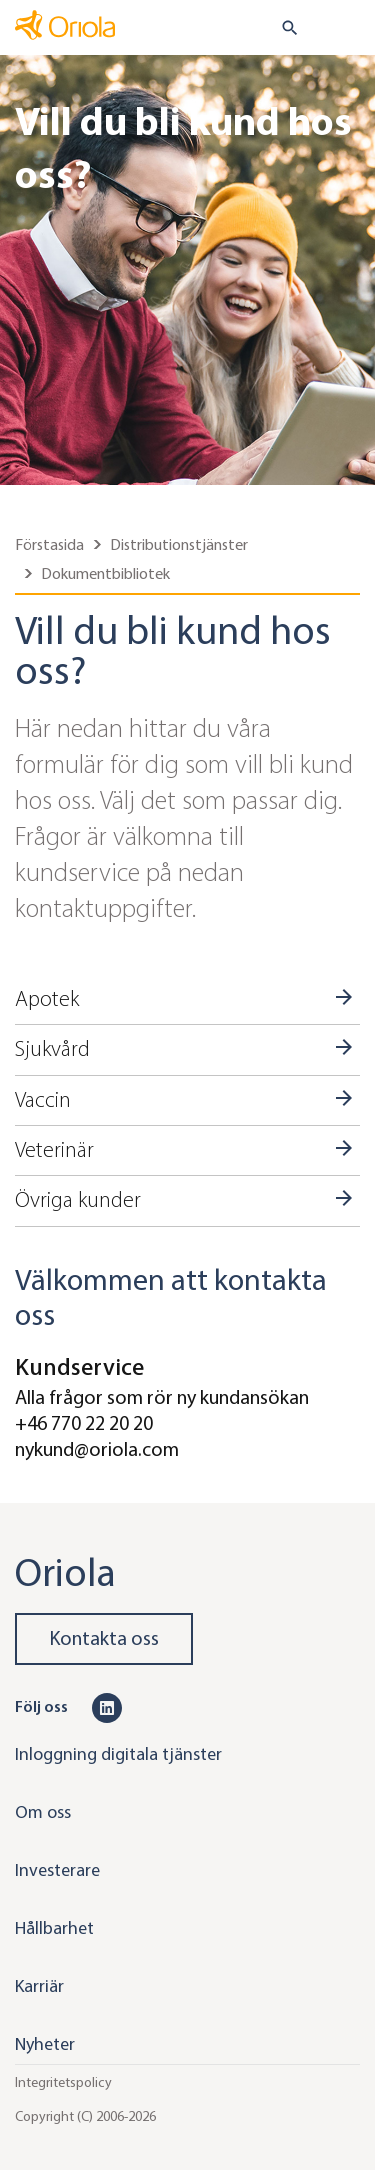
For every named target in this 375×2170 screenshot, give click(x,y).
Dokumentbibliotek (105, 573)
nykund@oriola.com (97, 1449)
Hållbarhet (54, 1928)
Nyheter (45, 2044)
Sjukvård (52, 1049)
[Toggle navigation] (346, 29)
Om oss (43, 1812)
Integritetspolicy (63, 2082)
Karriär (39, 1986)
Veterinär (54, 1150)
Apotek (47, 999)
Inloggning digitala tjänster (118, 1754)
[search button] (281, 28)
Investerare (57, 1870)
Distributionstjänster (179, 544)
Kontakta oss (104, 1638)
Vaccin (43, 1100)
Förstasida (49, 544)
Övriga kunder (78, 1200)
